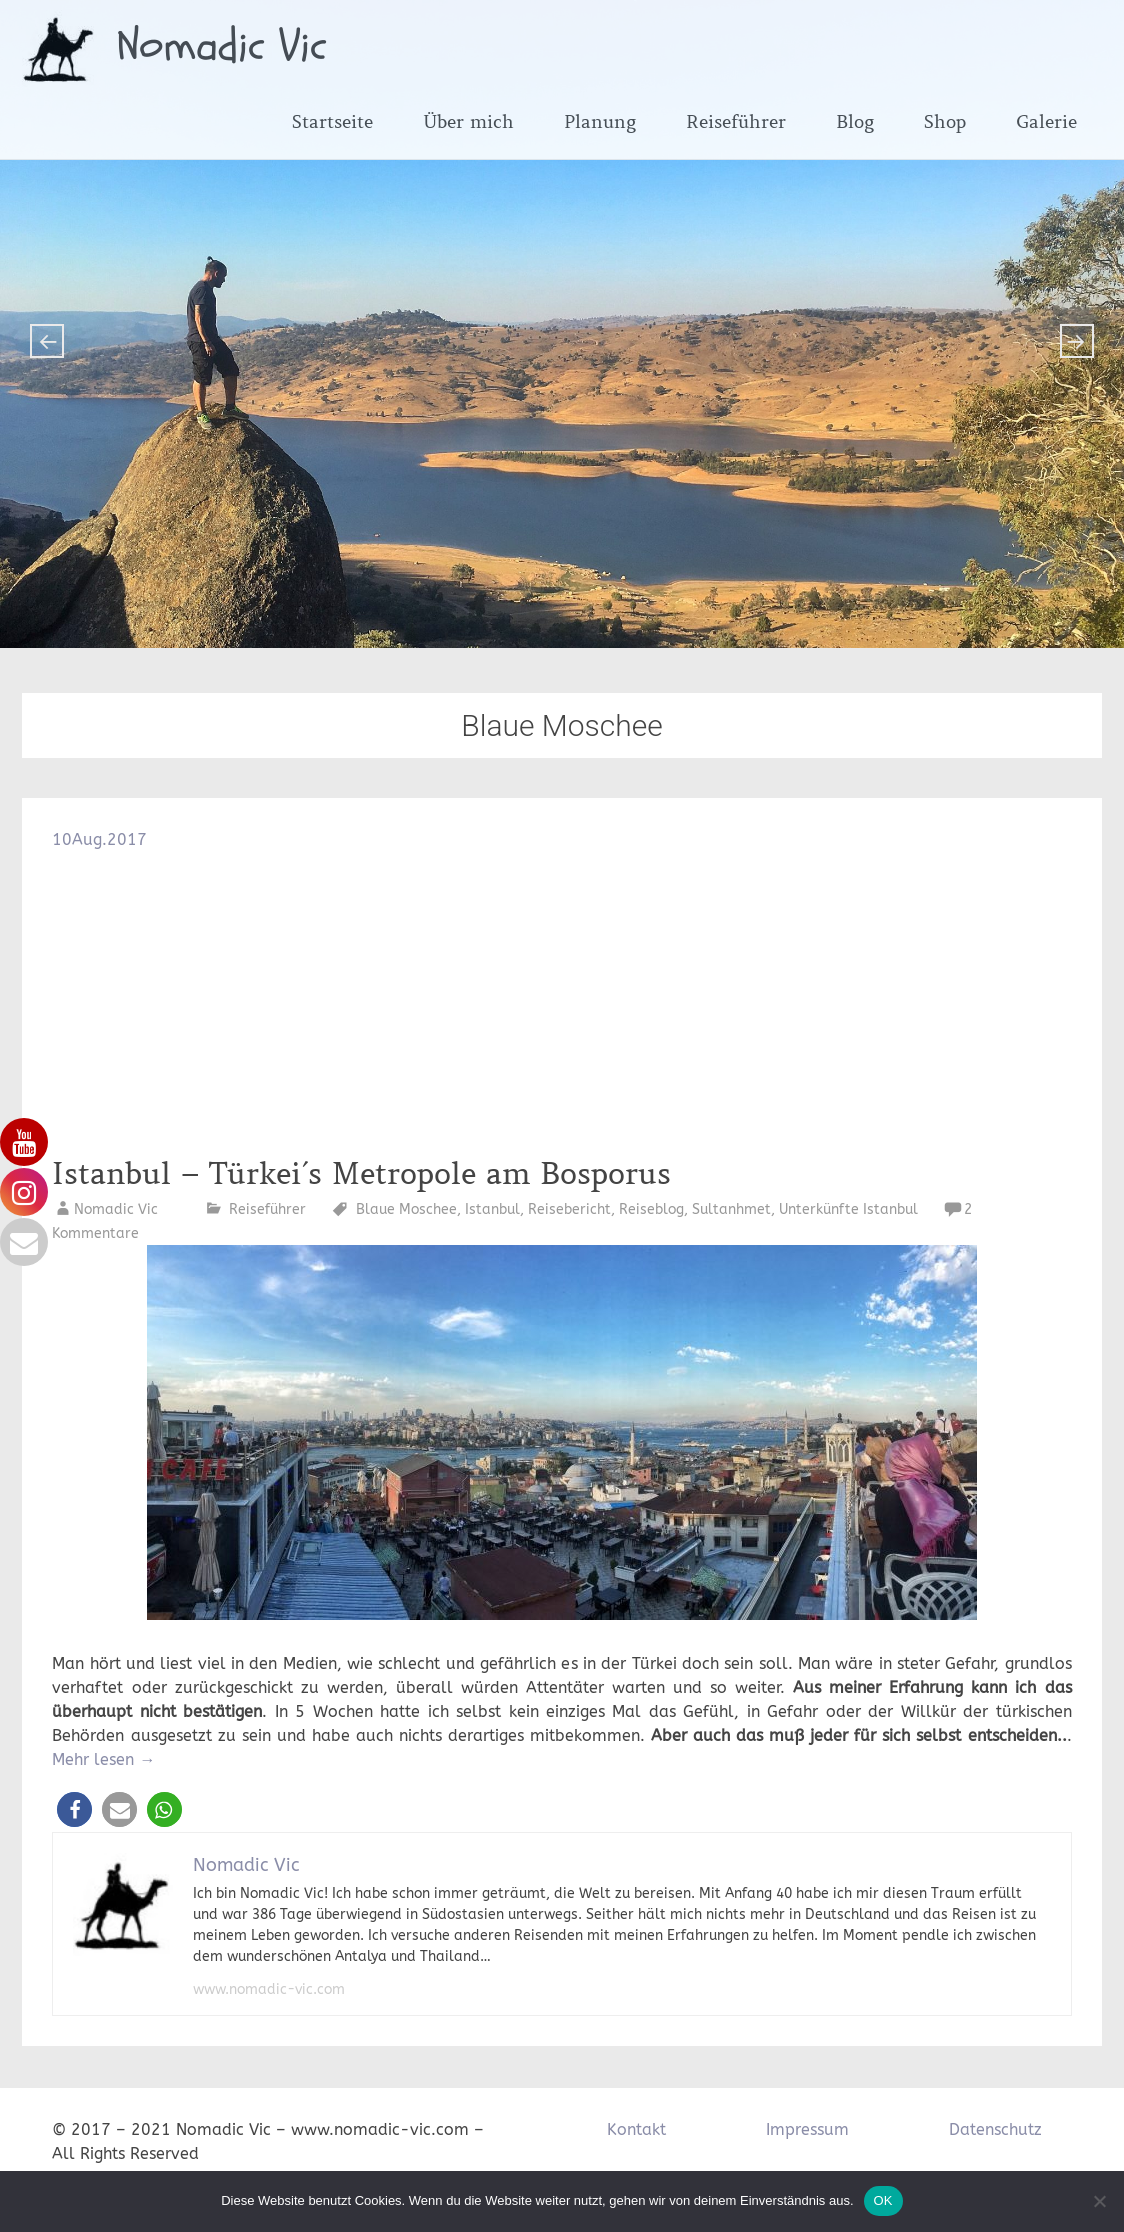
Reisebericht (569, 1209)
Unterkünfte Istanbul (848, 1209)
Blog (855, 122)
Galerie (1046, 122)
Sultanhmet (731, 1209)
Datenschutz (995, 2129)
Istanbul (492, 1209)
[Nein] (1099, 2201)
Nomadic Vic (222, 46)
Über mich (468, 122)
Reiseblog (651, 1209)
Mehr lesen (103, 1759)
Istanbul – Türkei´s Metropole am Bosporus (366, 1174)
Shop (945, 122)
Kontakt (636, 2129)
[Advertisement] (562, 1002)
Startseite (332, 122)
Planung (600, 122)
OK (883, 2200)
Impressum (807, 2129)
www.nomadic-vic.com (269, 1989)
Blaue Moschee (406, 1209)
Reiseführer (736, 122)
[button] (74, 1809)
